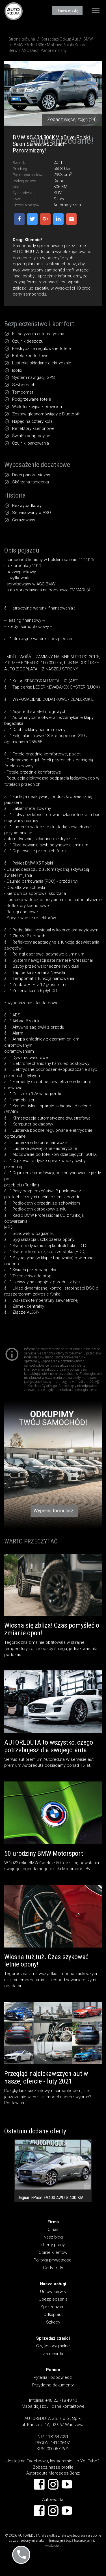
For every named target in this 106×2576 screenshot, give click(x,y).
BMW (88, 39)
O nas (53, 2229)
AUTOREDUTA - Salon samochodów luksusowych (14, 11)
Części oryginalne (53, 2345)
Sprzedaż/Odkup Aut (59, 39)
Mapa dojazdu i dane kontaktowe (53, 2406)
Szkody (53, 2322)
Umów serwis (53, 2291)
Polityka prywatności (53, 2260)
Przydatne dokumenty (53, 2385)
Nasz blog (53, 2237)
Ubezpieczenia (53, 2299)
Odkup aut (53, 2314)
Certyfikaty (53, 2267)
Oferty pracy (53, 2244)
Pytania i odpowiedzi (53, 2377)
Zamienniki (53, 2353)
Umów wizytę (67, 11)
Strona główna (21, 39)
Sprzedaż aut (53, 2306)
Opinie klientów (53, 2252)
